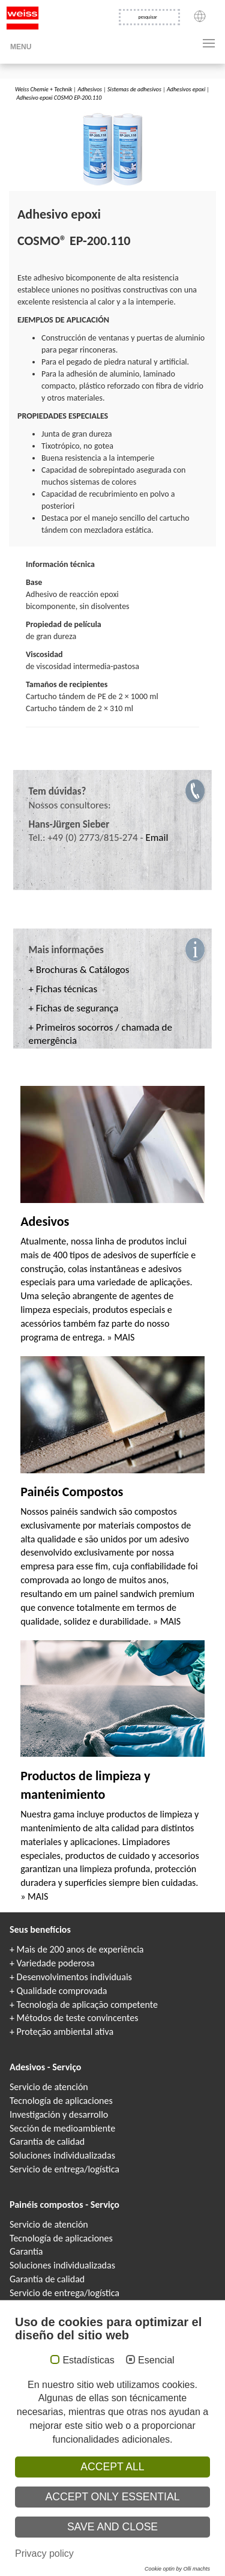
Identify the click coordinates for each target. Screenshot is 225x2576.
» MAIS (120, 1337)
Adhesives (90, 2554)
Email (156, 837)
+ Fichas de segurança (74, 1008)
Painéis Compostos (71, 1491)
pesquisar (148, 17)
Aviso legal (24, 2491)
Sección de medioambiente (62, 2128)
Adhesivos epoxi (186, 89)
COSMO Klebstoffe (54, 2554)
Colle (144, 2554)
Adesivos (44, 1221)
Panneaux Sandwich (150, 2563)
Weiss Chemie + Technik (43, 89)
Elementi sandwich (79, 2570)
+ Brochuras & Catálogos (79, 969)
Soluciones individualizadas (62, 2155)
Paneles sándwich (174, 2570)
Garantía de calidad (47, 2141)
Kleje (159, 2554)
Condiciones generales (112, 2501)
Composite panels (105, 2563)
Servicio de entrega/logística (64, 2169)
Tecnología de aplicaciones (61, 2100)
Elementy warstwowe (128, 2570)
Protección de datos (74, 2491)
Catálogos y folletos (47, 2306)
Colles (111, 2554)
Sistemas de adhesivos (134, 89)
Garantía (26, 2251)
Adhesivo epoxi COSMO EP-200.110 (58, 98)
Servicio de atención (49, 2087)
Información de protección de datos (161, 2491)
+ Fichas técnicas (63, 989)
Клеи (128, 2554)
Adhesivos (89, 89)
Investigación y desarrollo (59, 2114)
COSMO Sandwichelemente (51, 2563)
